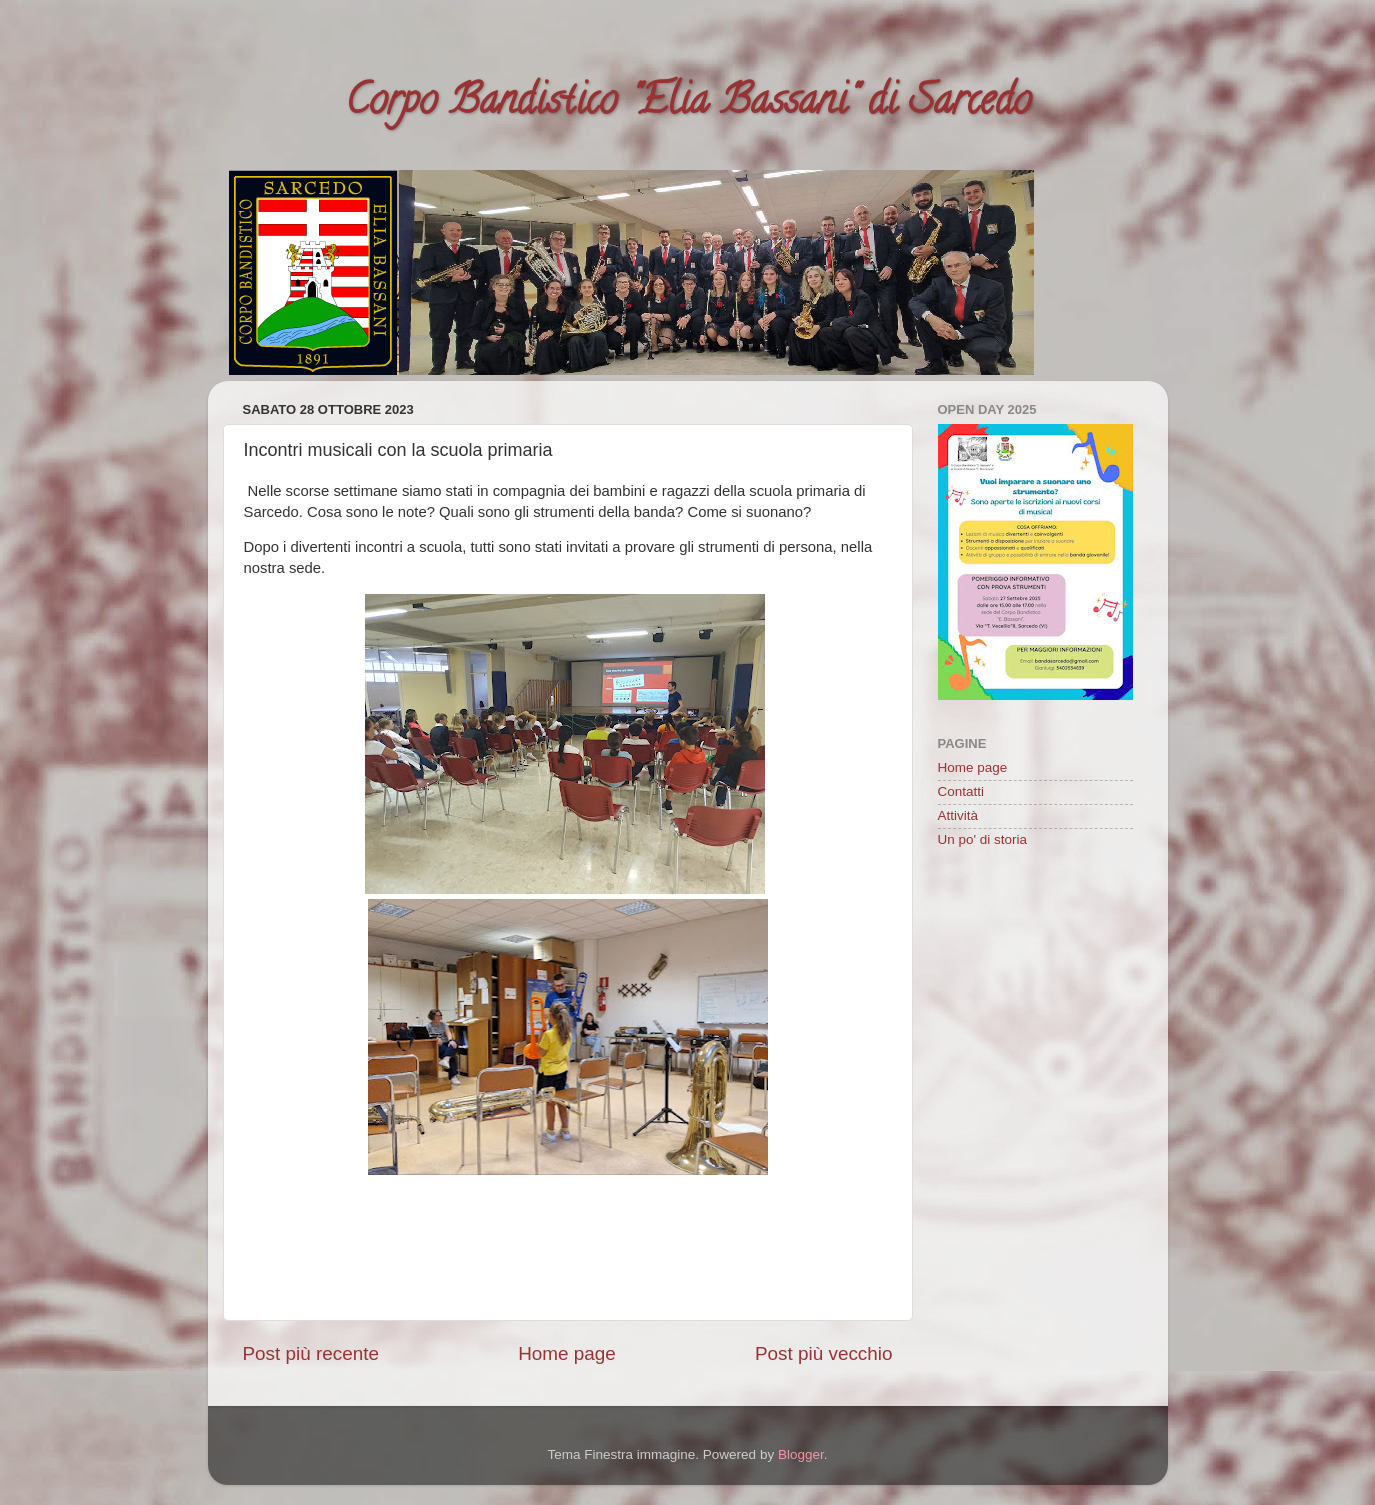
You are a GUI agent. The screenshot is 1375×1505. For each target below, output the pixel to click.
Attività (958, 815)
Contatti (961, 791)
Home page (567, 1353)
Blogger (801, 1454)
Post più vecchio (824, 1353)
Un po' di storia (983, 839)
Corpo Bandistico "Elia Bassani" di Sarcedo (688, 104)
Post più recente (311, 1353)
